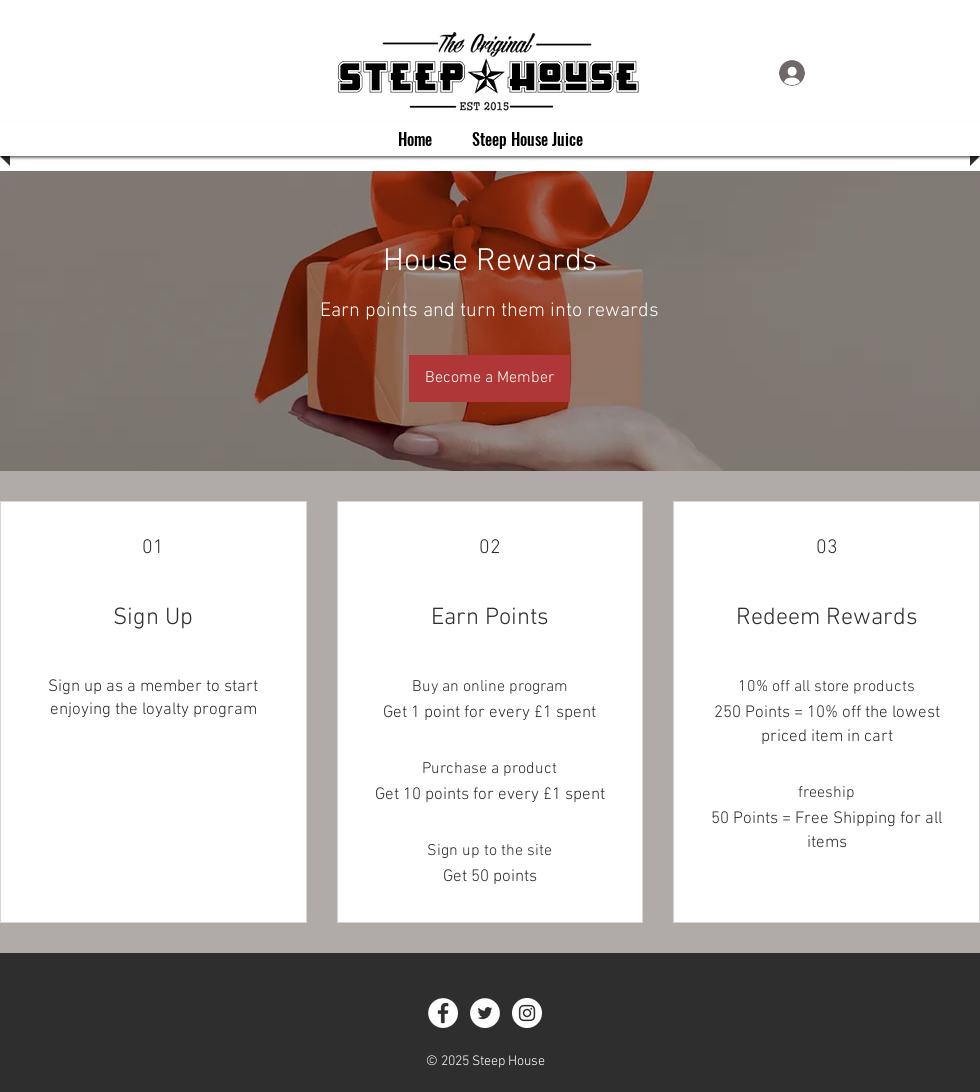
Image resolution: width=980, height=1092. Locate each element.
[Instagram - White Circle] (527, 1013)
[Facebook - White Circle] (443, 1013)
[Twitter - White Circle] (485, 1013)
